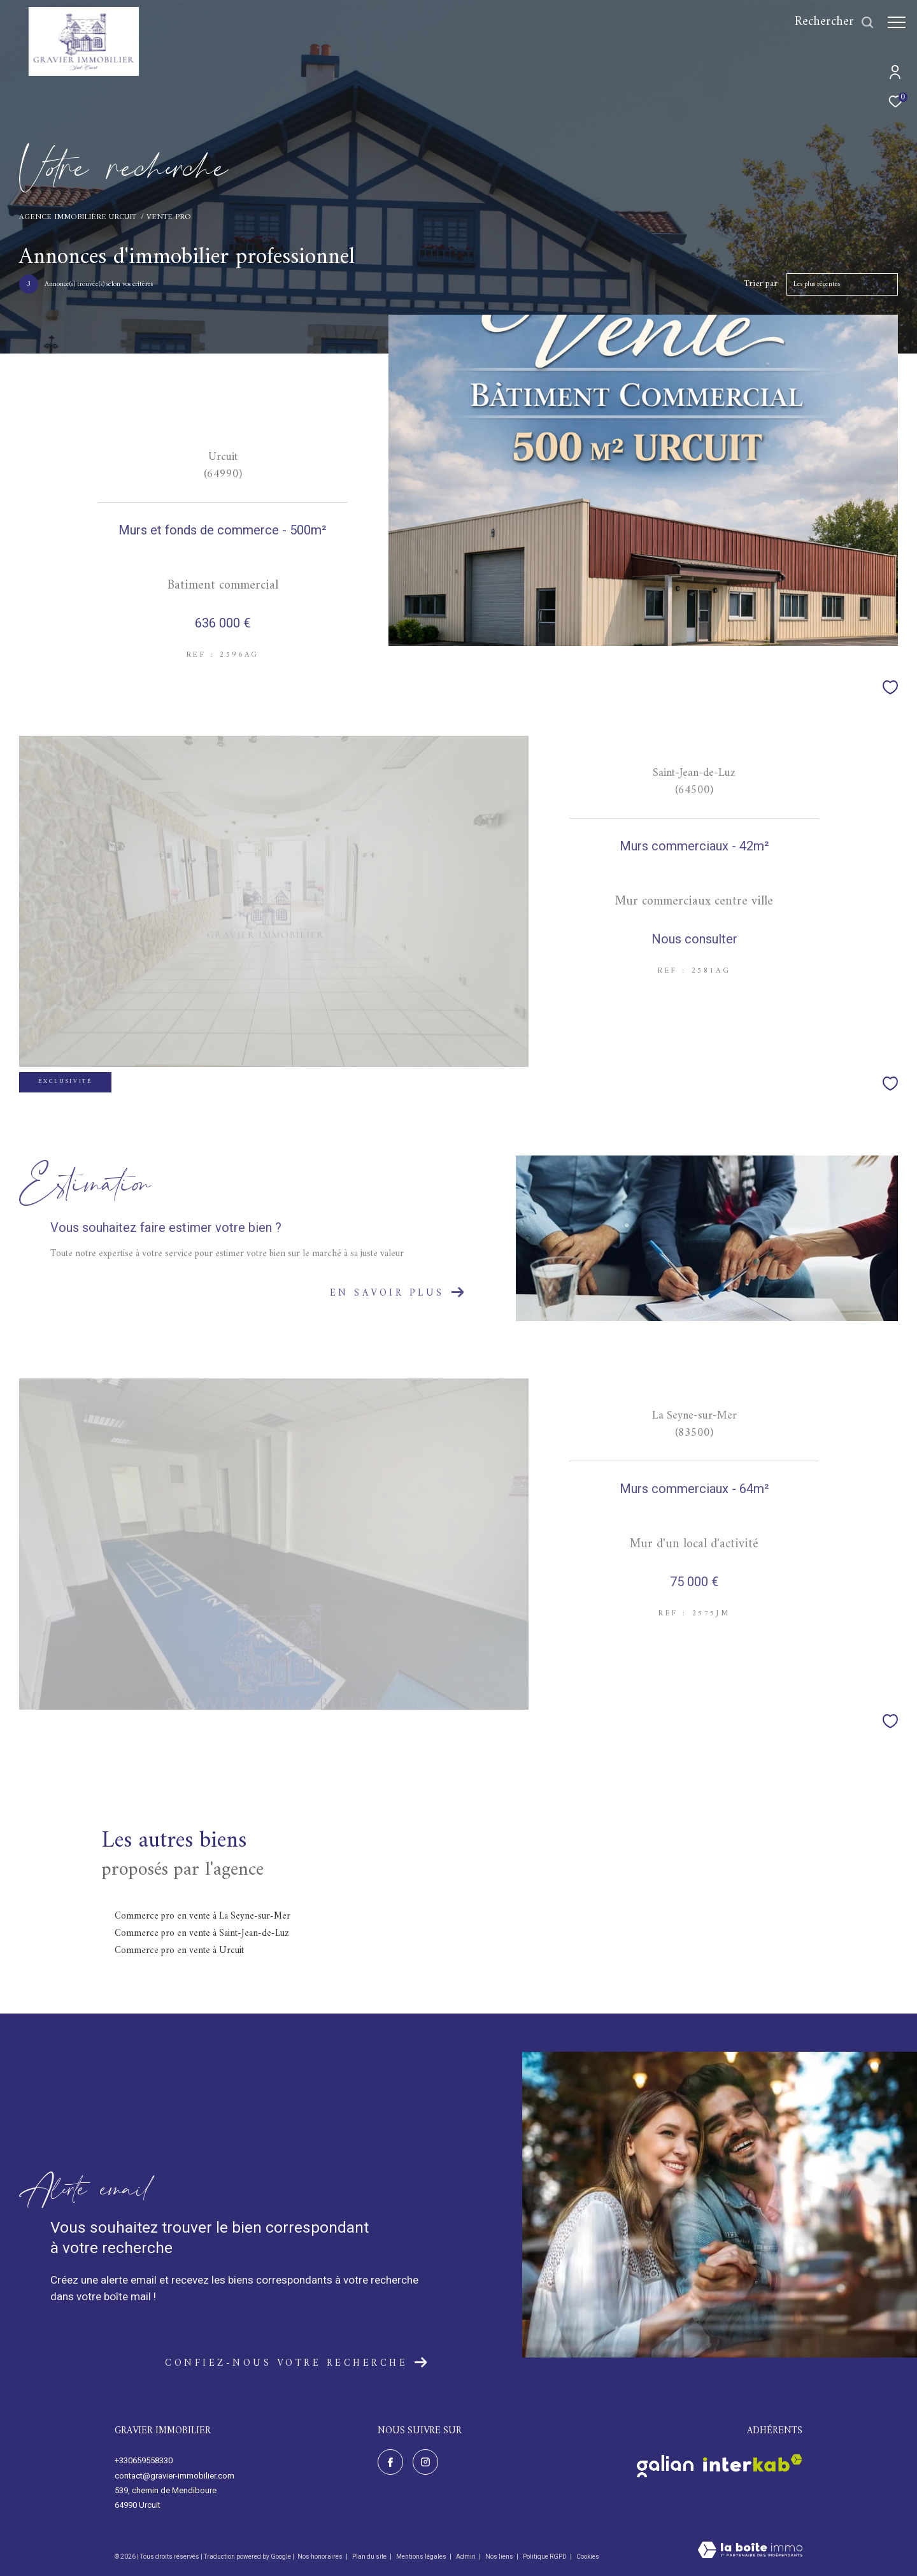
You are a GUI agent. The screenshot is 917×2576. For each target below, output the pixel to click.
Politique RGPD (545, 2556)
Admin (466, 2556)
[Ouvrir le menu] (896, 22)
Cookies (587, 2556)
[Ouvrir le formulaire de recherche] (828, 21)
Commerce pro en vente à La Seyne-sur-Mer (202, 1916)
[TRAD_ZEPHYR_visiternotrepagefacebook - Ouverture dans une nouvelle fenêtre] (390, 2462)
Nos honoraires (320, 2556)
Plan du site (370, 2556)
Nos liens (500, 2556)
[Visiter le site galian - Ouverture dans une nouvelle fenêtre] (665, 2463)
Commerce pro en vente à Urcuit (179, 1950)
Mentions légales (422, 2556)
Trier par (761, 284)
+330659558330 (144, 2460)
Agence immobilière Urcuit (77, 217)
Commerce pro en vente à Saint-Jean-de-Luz (202, 1933)
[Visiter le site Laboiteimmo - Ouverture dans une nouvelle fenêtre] (750, 2551)
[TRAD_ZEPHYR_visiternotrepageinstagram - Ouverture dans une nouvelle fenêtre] (425, 2462)
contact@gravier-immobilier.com (174, 2475)
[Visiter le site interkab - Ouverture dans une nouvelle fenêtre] (752, 2463)
